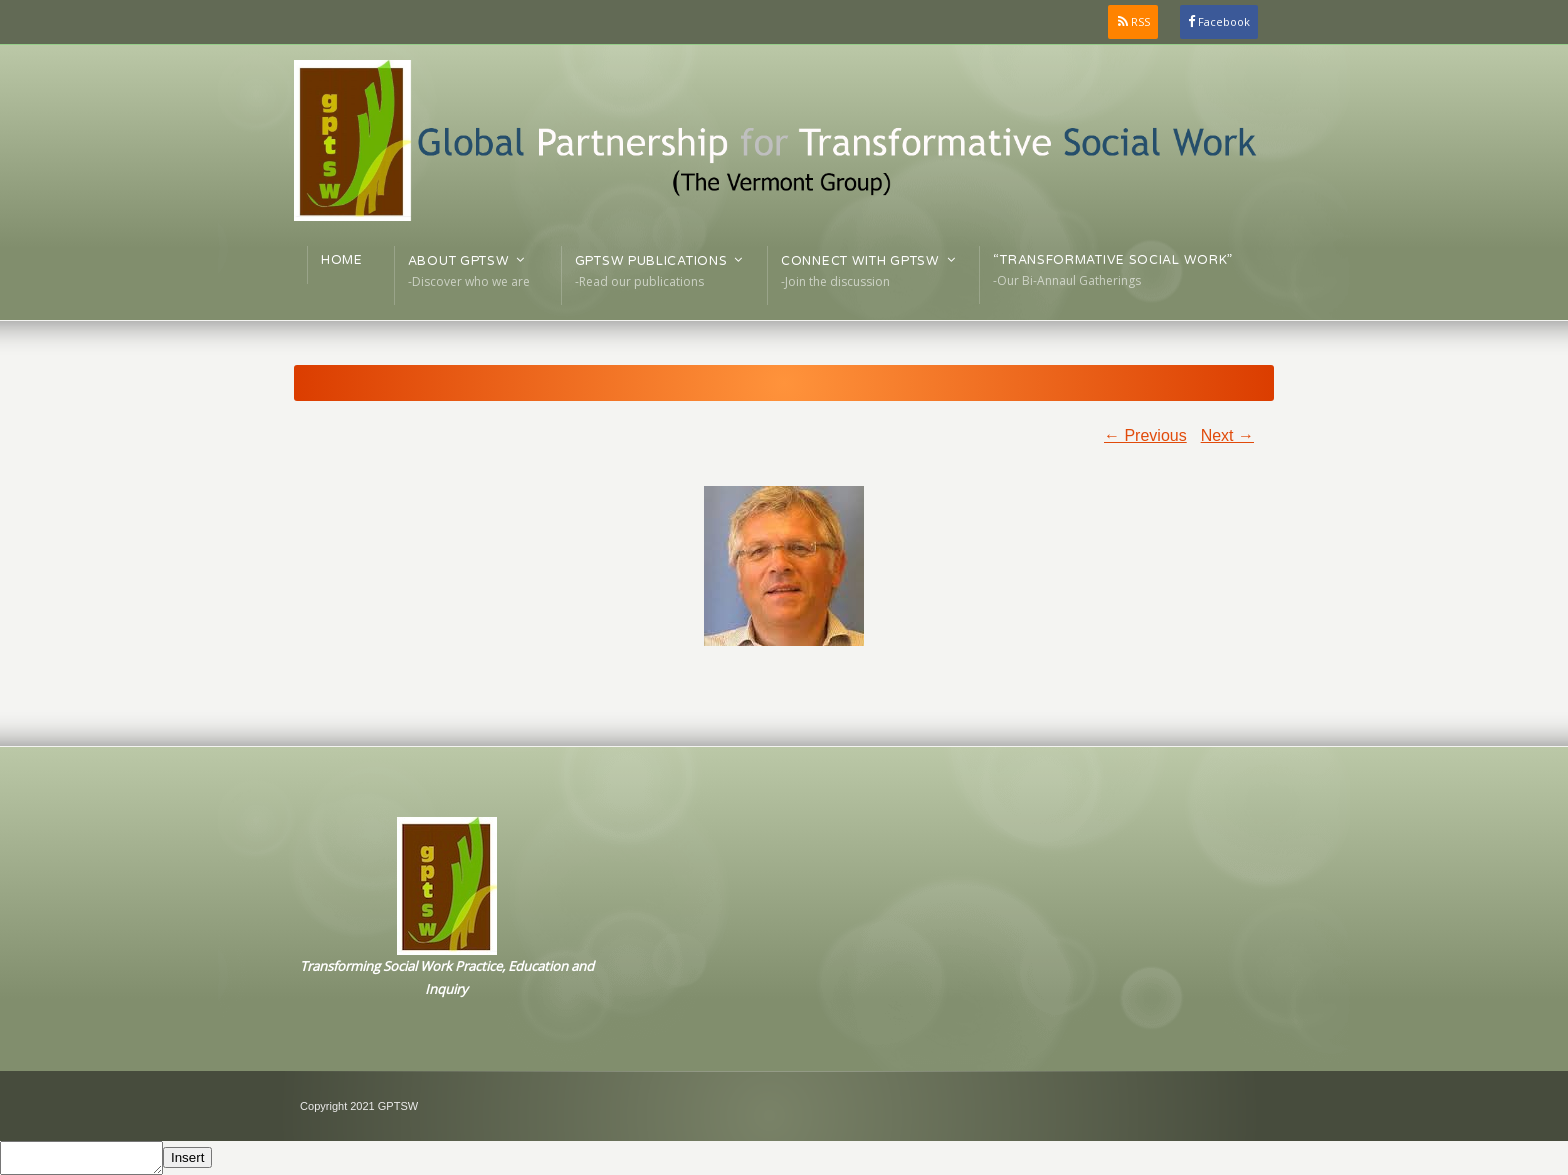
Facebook (1224, 21)
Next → (1227, 435)
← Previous (1145, 435)
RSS (1140, 21)
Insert (187, 1157)
